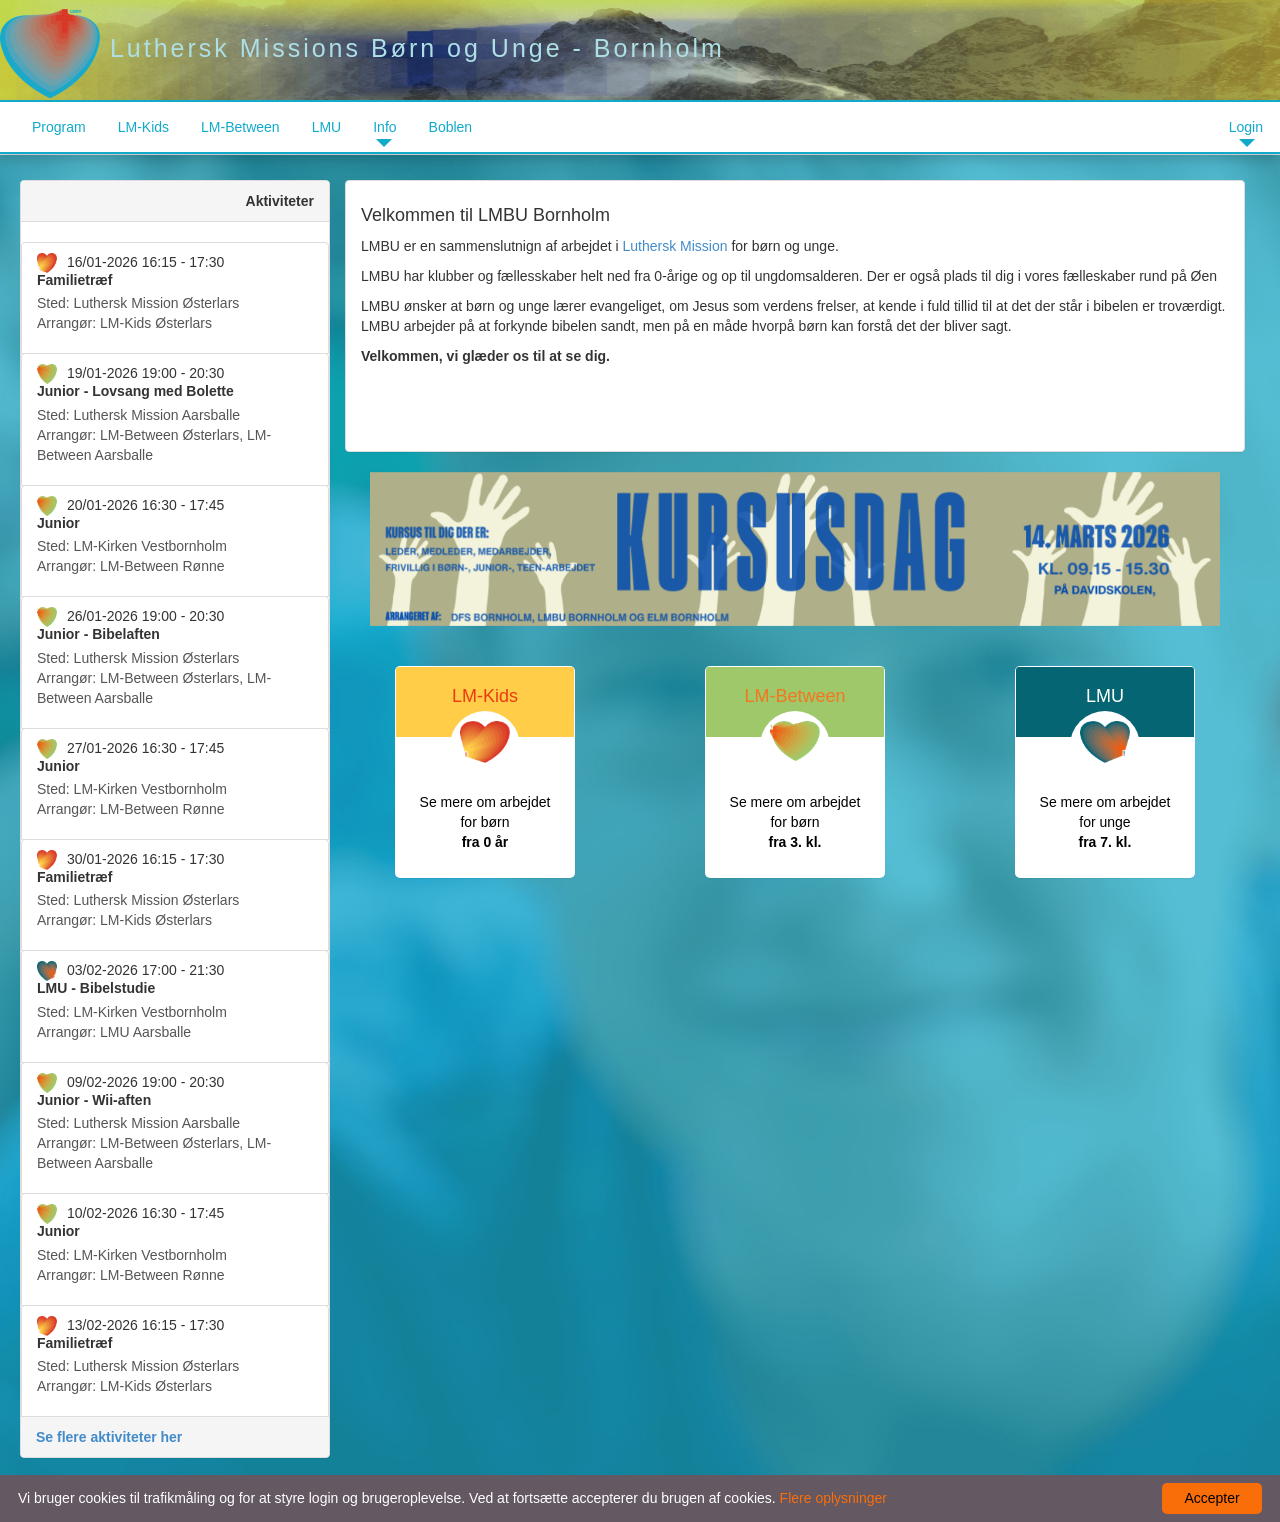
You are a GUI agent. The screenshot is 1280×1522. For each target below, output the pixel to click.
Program (59, 127)
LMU (327, 127)
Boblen (451, 127)
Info (384, 127)
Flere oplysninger (833, 1498)
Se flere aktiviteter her (109, 1437)
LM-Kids (143, 127)
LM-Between (240, 127)
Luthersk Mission (674, 246)
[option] (795, 549)
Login (1246, 127)
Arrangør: (175, 292)
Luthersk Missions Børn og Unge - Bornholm (362, 48)
